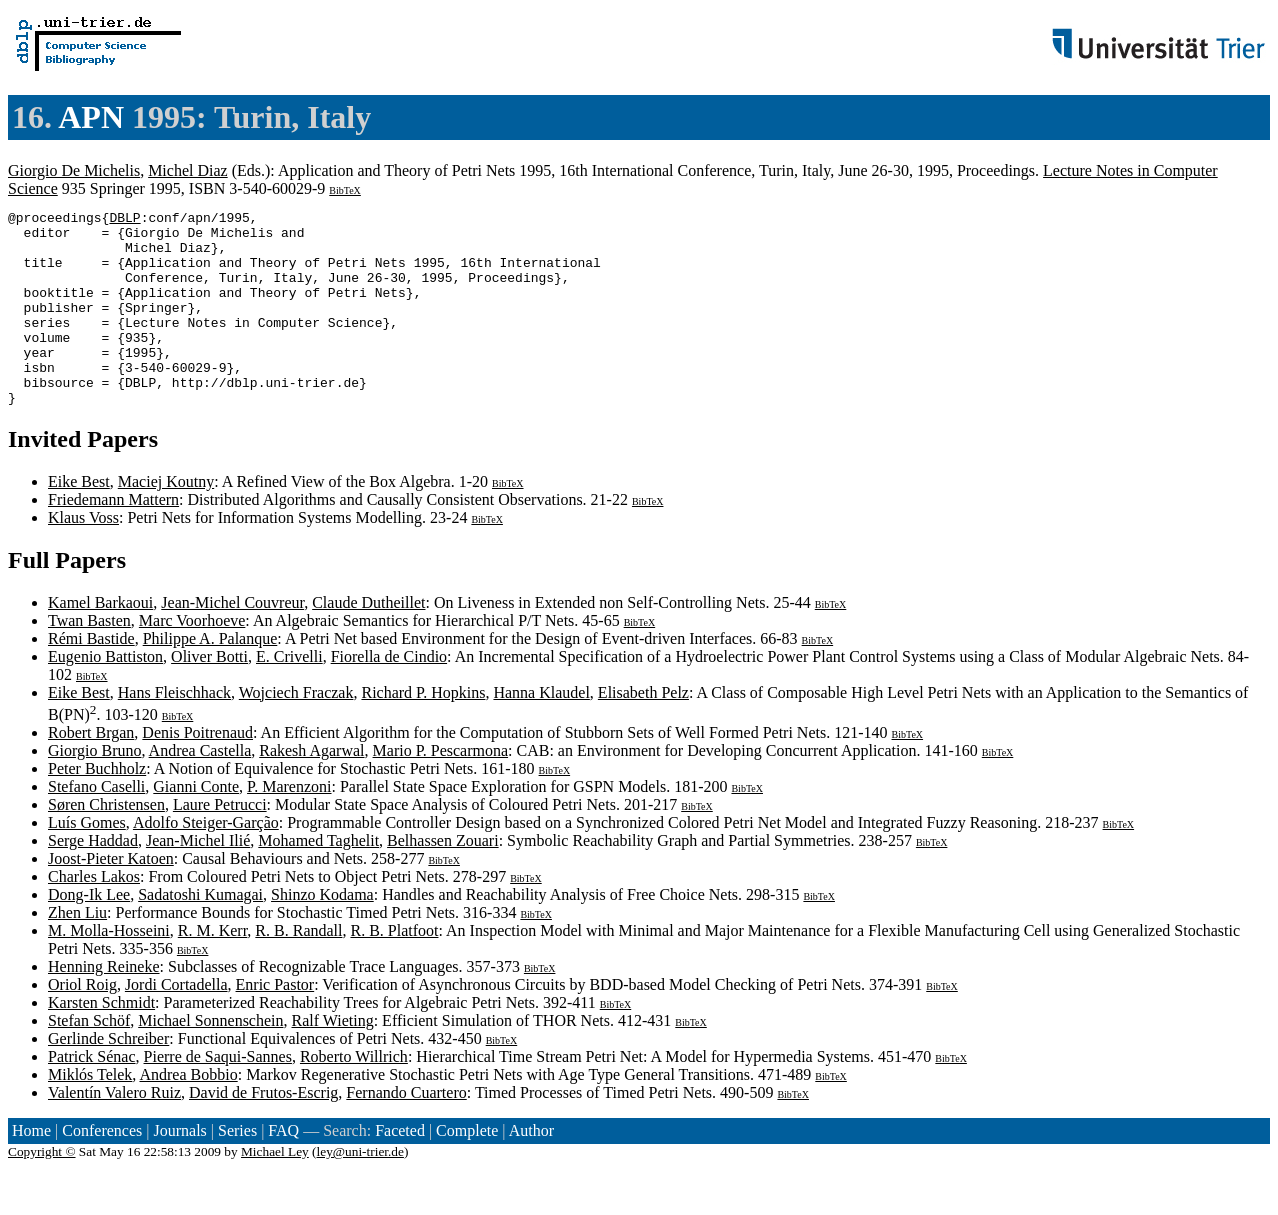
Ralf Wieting (333, 1059)
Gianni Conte (196, 825)
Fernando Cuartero (406, 1131)
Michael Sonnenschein (210, 1059)
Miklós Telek (90, 1113)
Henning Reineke (104, 1005)
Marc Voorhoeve (192, 659)
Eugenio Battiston (105, 695)
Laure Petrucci (220, 843)
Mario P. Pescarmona (441, 789)
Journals (179, 1169)
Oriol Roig (82, 1023)
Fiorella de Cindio (389, 695)
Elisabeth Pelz (643, 731)
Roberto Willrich (354, 1095)
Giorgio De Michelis (74, 170)
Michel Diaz (188, 170)
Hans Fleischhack (174, 731)
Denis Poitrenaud (197, 771)
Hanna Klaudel (541, 731)
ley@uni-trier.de (360, 1190)
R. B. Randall (298, 969)
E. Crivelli (289, 695)
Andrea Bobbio (188, 1113)
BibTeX (345, 190)
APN (91, 117)
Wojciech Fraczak (296, 731)
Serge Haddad (93, 879)
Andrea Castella (200, 789)
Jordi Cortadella (176, 1023)
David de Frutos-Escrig (263, 1131)
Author (531, 1169)
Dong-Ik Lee (89, 933)
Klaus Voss (83, 556)
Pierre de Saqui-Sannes (218, 1095)
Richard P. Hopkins (423, 731)
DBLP (124, 220)
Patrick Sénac (92, 1095)
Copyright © (42, 1190)
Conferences (102, 1169)
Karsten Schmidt (101, 1041)
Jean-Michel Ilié (198, 879)
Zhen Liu (77, 951)
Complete (467, 1169)
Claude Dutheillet (368, 641)
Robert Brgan (91, 771)
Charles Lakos (94, 915)
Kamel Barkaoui (100, 641)
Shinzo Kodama (322, 933)
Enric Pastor (275, 1023)
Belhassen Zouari (443, 879)
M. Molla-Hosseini (109, 969)
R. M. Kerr (213, 969)
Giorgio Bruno (94, 789)
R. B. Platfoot (394, 969)
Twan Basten (89, 659)
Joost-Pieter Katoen (111, 897)
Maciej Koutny (166, 520)
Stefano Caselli (96, 825)
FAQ (283, 1169)
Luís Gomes (87, 861)
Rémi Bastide (91, 677)
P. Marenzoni (289, 825)
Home (31, 1169)
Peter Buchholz (97, 807)
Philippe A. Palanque (210, 677)
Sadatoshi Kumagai (200, 933)
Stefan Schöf (89, 1059)
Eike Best (79, 520)
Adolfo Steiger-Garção (206, 861)
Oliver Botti (209, 695)
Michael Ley (275, 1190)
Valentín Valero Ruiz (114, 1131)
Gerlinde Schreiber (108, 1077)
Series (237, 1169)
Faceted (400, 1169)
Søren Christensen (106, 843)
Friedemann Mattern (113, 538)
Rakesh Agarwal (311, 789)
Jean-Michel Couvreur (232, 641)
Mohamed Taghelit (318, 879)
